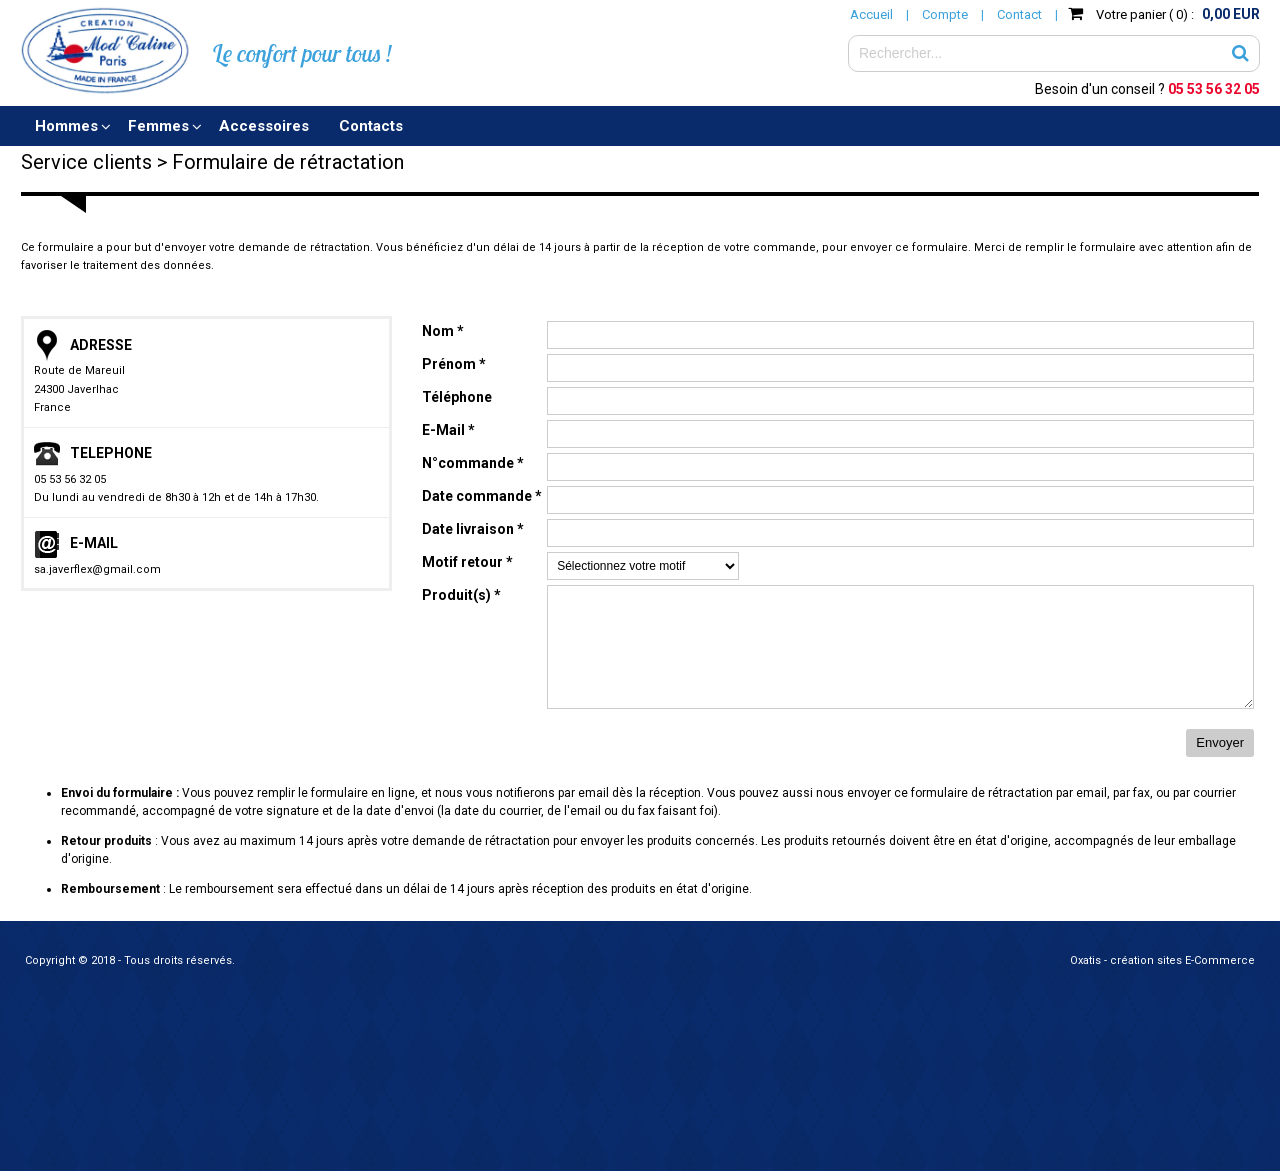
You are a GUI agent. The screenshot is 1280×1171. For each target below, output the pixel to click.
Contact (1019, 14)
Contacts (371, 126)
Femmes (158, 126)
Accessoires (264, 126)
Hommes (66, 126)
